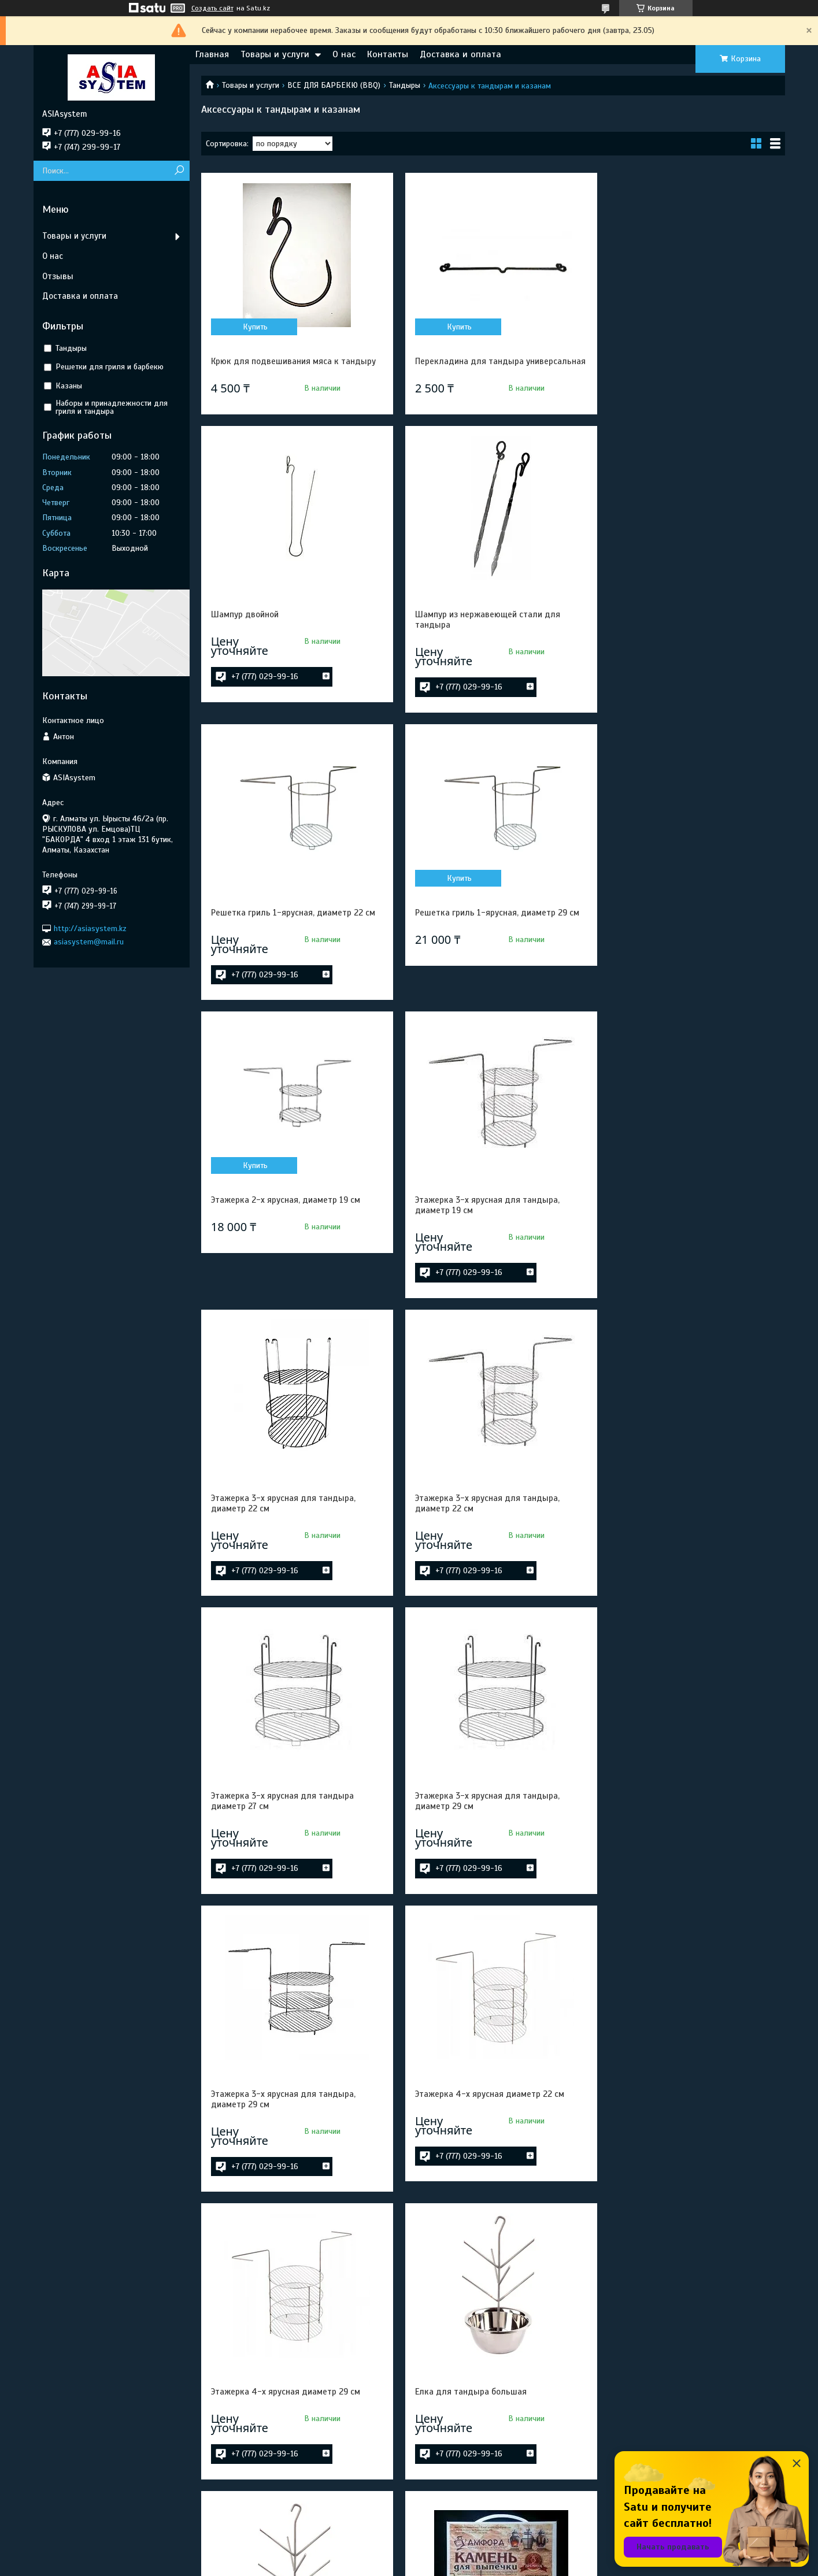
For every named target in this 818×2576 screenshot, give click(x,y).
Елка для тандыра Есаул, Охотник (476, 2128)
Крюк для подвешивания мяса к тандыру (293, 361)
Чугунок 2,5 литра (643, 2391)
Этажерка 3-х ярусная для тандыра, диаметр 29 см (680, 1250)
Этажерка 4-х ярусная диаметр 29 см (682, 1542)
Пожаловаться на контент (429, 2565)
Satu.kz (459, 2555)
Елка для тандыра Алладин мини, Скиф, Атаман (687, 2133)
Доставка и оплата (460, 54)
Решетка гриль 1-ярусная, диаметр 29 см (690, 649)
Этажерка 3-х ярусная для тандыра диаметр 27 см (480, 1250)
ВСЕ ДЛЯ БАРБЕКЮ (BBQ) (333, 85)
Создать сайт (212, 8)
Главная (212, 54)
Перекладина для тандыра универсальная (463, 366)
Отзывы (57, 276)
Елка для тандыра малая (459, 1841)
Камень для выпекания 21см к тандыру (686, 1841)
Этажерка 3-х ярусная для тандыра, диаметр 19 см (481, 952)
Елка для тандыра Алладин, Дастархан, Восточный (291, 2396)
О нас (344, 54)
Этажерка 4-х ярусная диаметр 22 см (483, 1542)
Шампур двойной (642, 361)
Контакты (387, 54)
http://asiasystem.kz (90, 928)
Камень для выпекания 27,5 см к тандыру (294, 2128)
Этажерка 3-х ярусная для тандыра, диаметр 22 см (680, 952)
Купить (254, 327)
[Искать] (179, 171)
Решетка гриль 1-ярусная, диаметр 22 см (491, 649)
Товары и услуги (274, 54)
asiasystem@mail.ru (89, 942)
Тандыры (404, 85)
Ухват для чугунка (445, 2391)
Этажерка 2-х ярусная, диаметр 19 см (285, 947)
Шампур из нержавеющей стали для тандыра (283, 654)
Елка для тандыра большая (267, 1841)
